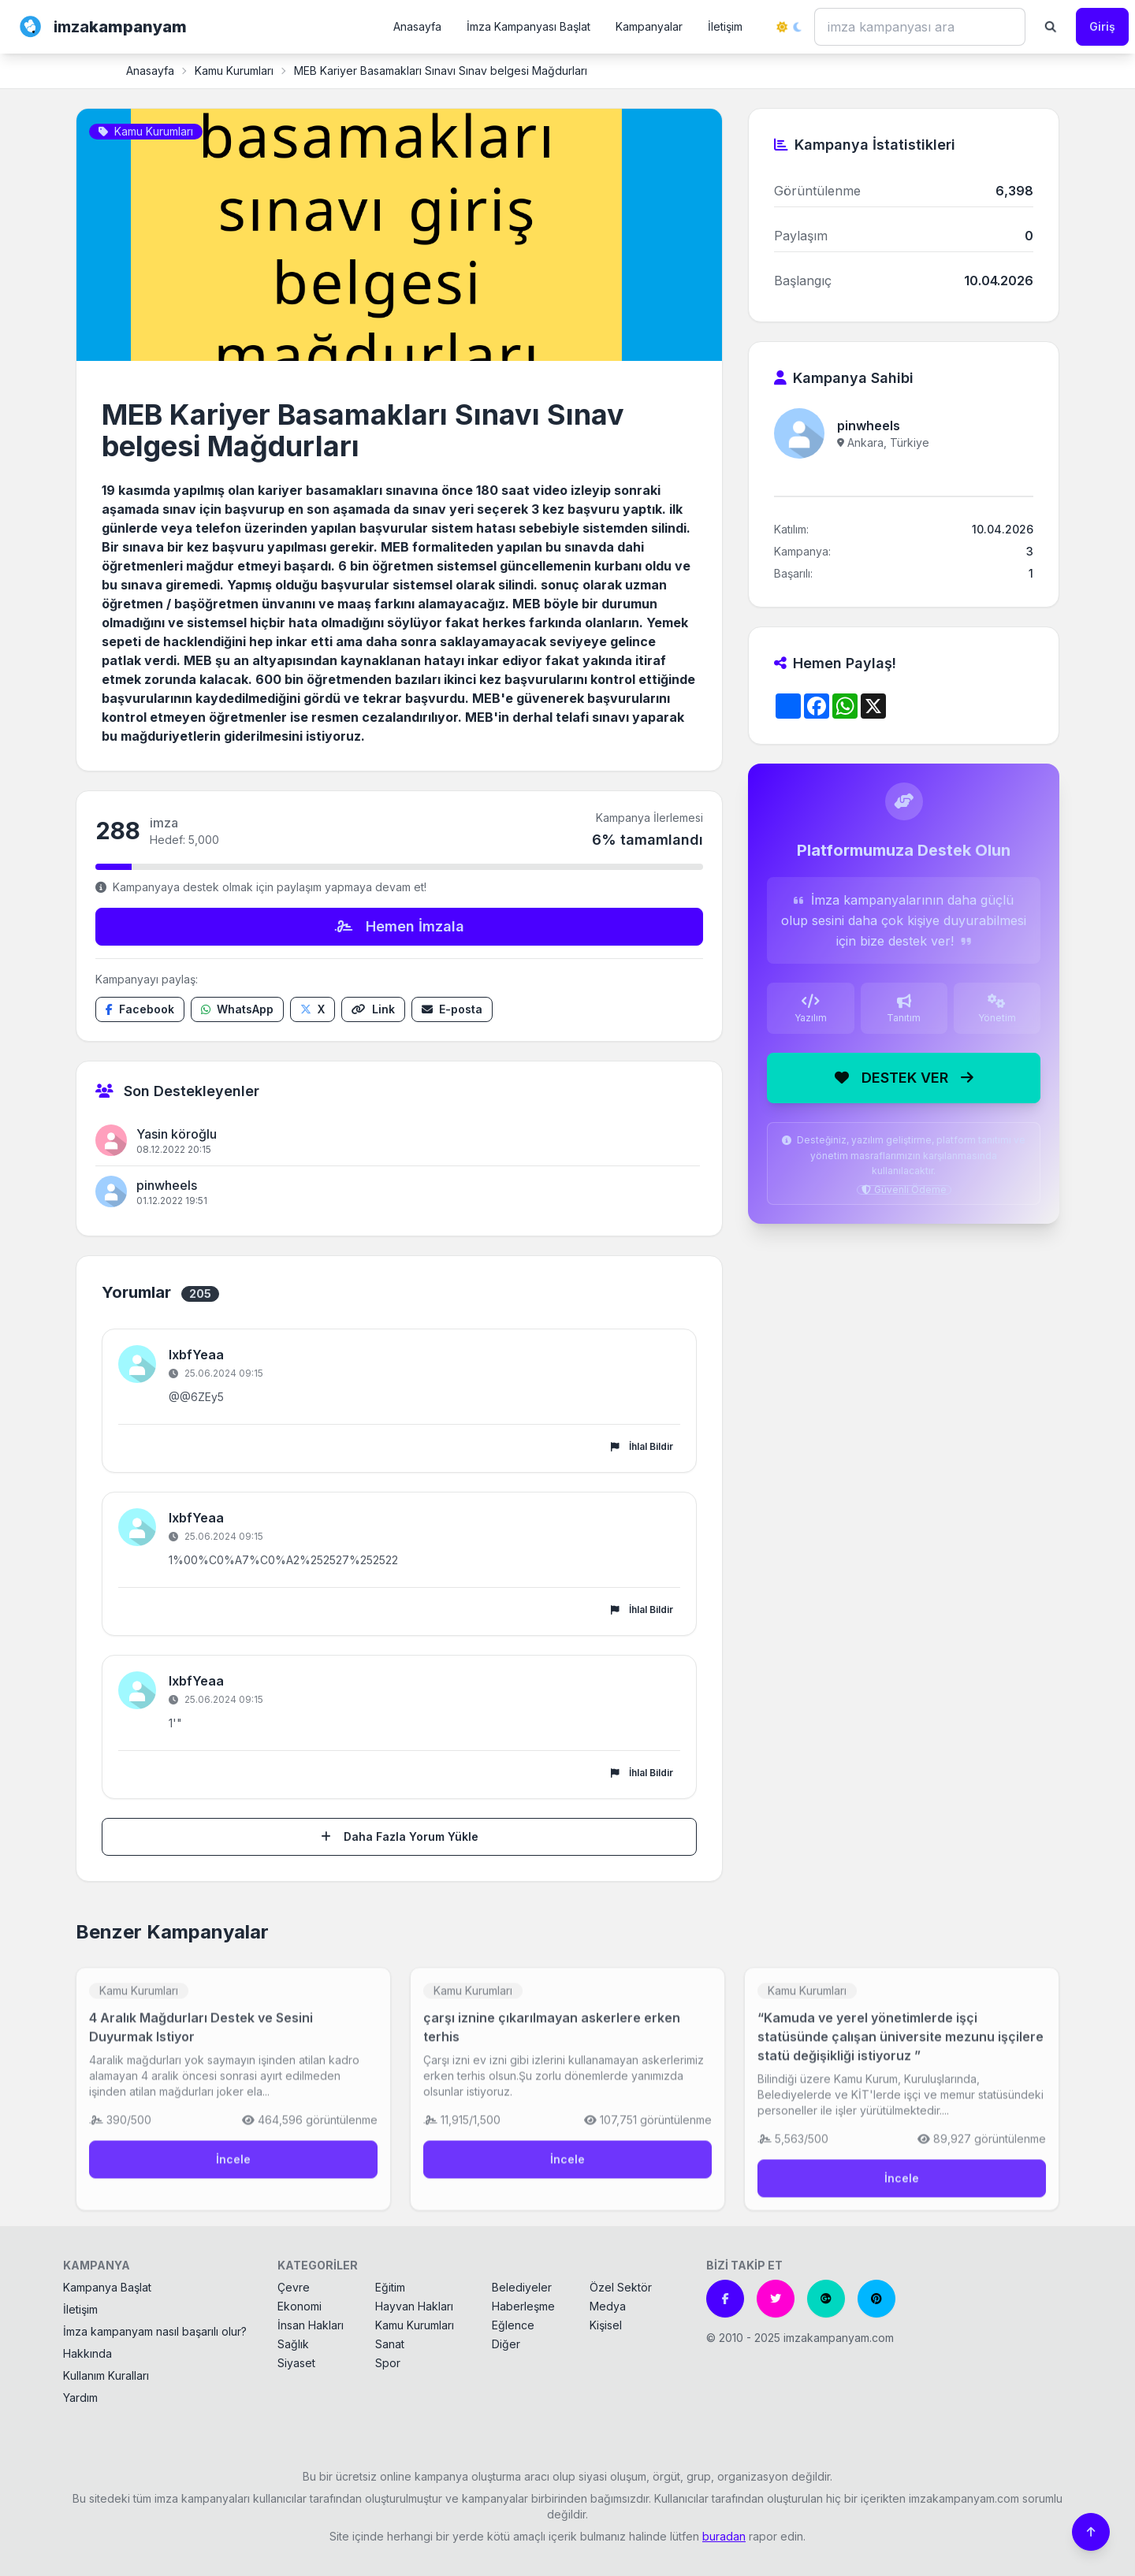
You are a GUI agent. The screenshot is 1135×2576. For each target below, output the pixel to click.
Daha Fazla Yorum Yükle (399, 1836)
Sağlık (293, 2344)
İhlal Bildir (642, 1446)
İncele (233, 2169)
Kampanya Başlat (107, 2287)
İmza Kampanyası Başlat (528, 26)
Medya (608, 2306)
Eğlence (513, 2325)
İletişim (725, 26)
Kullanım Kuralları (106, 2375)
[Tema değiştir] (789, 27)
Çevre (293, 2287)
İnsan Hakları (310, 2325)
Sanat (389, 2344)
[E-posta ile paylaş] (452, 1009)
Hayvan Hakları (414, 2306)
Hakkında (87, 2353)
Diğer (506, 2344)
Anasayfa (417, 26)
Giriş (1102, 26)
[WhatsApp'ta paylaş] (237, 1009)
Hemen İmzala (399, 926)
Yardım (80, 2397)
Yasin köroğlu (176, 1134)
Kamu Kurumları (234, 70)
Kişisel (606, 2325)
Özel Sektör (621, 2287)
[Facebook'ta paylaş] (139, 1009)
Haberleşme (523, 2306)
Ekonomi (299, 2306)
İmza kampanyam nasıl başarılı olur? (155, 2331)
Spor (387, 2363)
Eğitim (390, 2287)
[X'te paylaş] (312, 1009)
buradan (724, 2536)
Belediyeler (522, 2287)
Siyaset (296, 2363)
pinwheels (166, 1185)
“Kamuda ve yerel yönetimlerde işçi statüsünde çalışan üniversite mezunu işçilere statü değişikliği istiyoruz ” (900, 2047)
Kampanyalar (649, 26)
